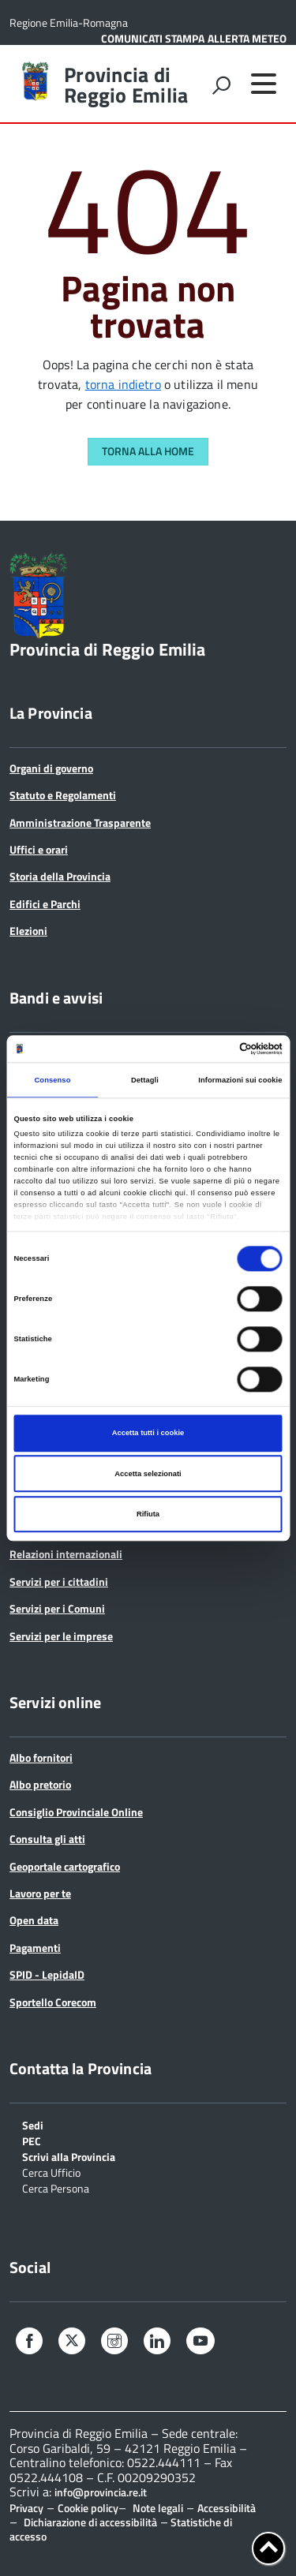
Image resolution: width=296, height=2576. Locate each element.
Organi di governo (51, 768)
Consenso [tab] (52, 1080)
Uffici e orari (38, 849)
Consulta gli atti (47, 1838)
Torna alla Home (148, 451)
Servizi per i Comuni (57, 1608)
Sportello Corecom (52, 2002)
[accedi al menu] (263, 83)
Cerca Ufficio (51, 2171)
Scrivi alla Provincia (68, 2155)
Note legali (158, 2507)
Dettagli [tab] (145, 1080)
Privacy (26, 2507)
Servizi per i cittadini (58, 1581)
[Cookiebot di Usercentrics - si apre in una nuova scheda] (214, 1048)
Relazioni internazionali (65, 1554)
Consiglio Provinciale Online (76, 1812)
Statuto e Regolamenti (62, 795)
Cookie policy (88, 2507)
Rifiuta (148, 1514)
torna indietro (123, 384)
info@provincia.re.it (100, 2492)
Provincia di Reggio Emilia (126, 85)
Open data (33, 1920)
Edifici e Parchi (45, 903)
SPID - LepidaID (46, 1974)
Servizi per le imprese (61, 1636)
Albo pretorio (40, 1784)
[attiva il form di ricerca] (221, 85)
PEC (31, 2140)
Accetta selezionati (147, 1474)
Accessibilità (226, 2507)
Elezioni (28, 930)
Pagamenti (35, 1947)
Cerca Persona (55, 2187)
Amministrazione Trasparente (80, 822)
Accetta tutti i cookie (148, 1434)
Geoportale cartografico (64, 1866)
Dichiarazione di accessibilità (90, 2522)
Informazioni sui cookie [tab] (240, 1080)
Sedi (32, 2124)
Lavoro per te (40, 1893)
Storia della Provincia (60, 876)
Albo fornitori (41, 1757)
